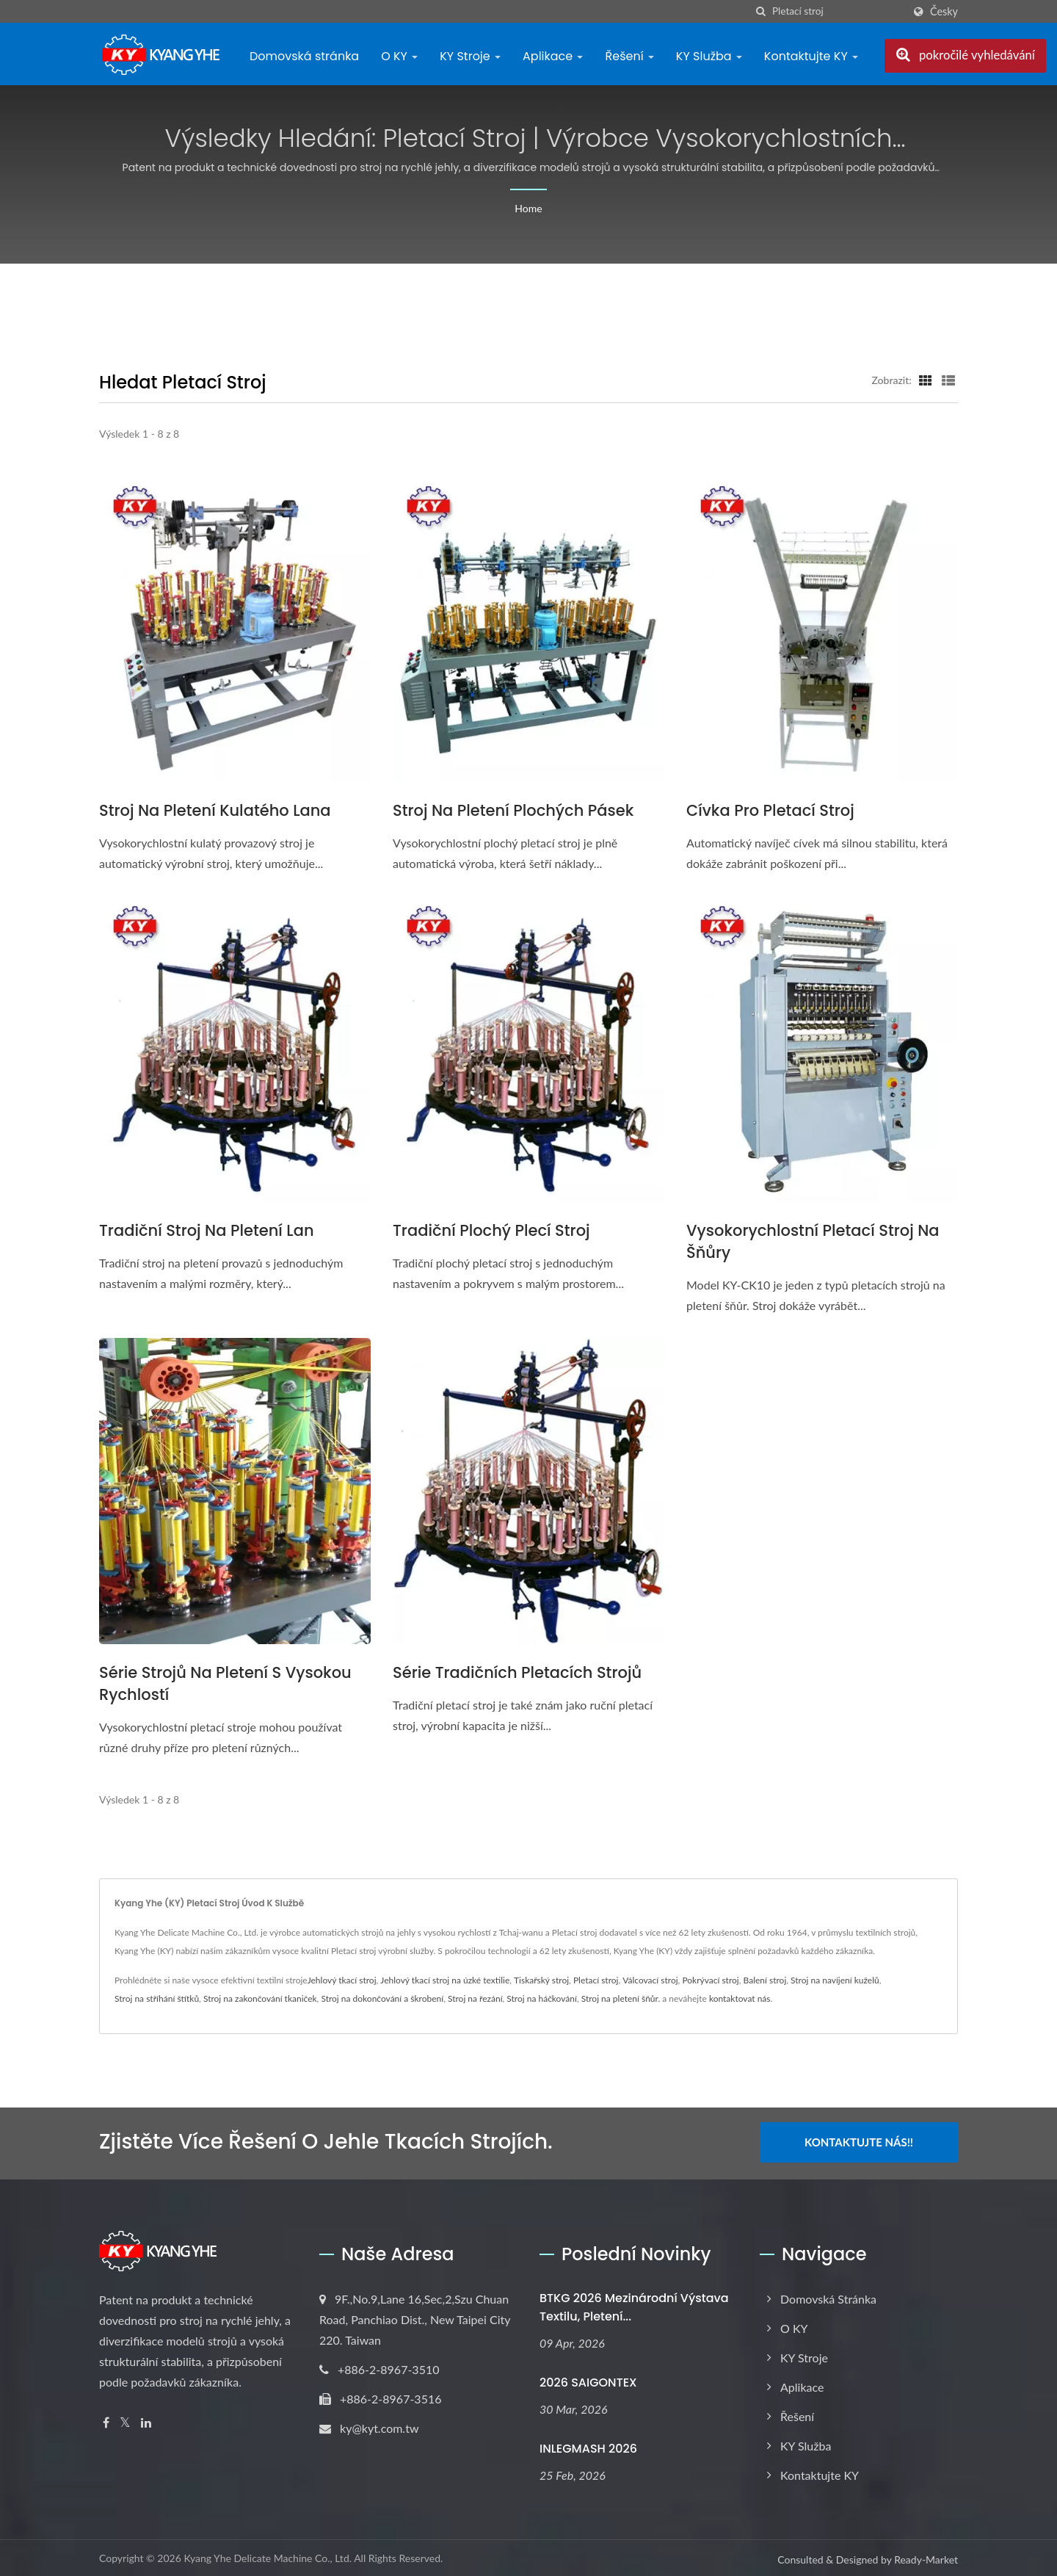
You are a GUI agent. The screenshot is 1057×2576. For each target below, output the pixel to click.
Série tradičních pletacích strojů (517, 1672)
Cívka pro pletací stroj (770, 810)
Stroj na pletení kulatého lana (215, 810)
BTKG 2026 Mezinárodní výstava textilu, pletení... (634, 2305)
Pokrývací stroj (710, 1980)
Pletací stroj (596, 1980)
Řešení (629, 56)
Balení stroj (765, 1980)
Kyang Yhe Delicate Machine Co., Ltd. (268, 2556)
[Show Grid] (925, 379)
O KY (399, 56)
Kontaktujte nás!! (858, 2142)
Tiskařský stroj (541, 1980)
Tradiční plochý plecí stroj (491, 1230)
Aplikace (553, 56)
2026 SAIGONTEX (588, 2380)
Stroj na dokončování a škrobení (382, 1998)
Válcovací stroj (650, 1980)
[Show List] (948, 379)
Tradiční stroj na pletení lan (206, 1230)
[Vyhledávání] (761, 11)
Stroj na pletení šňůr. (621, 1998)
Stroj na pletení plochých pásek (513, 810)
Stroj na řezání (475, 1998)
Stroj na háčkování (541, 1998)
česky (944, 12)
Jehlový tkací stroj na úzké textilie (444, 1980)
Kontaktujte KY (811, 56)
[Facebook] (106, 2420)
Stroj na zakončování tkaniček (260, 1998)
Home (528, 208)
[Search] (837, 11)
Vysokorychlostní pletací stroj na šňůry (813, 1241)
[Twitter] (125, 2420)
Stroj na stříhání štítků (157, 1998)
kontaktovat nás (740, 1998)
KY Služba (709, 56)
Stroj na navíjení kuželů (835, 1980)
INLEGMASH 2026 (588, 2446)
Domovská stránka (304, 56)
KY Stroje (470, 56)
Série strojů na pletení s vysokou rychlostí (225, 1683)
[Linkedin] (146, 2420)
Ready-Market (926, 2557)
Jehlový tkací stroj (342, 1980)
